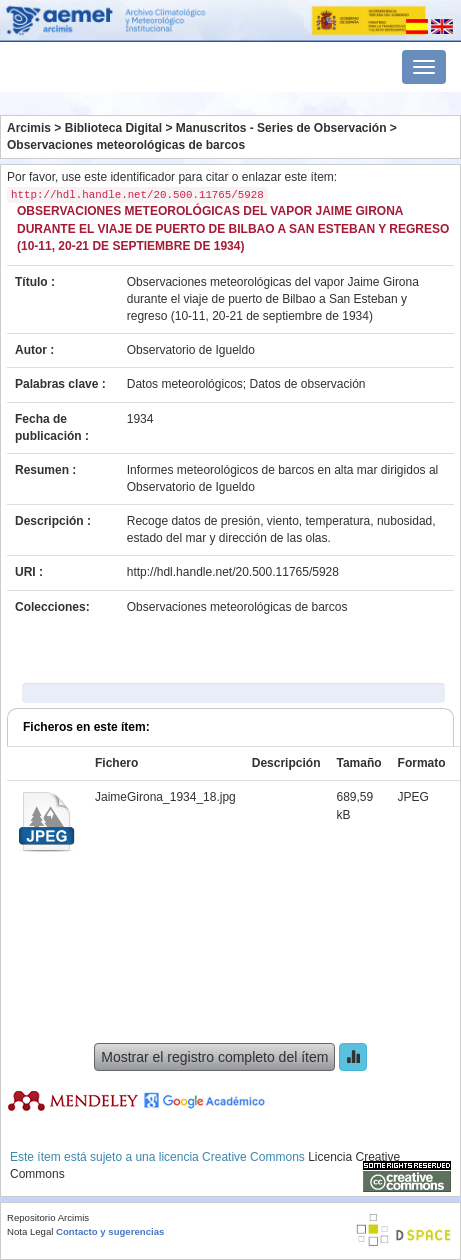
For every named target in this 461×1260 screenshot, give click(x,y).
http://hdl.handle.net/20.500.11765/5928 (233, 572)
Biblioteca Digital (113, 128)
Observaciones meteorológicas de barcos (126, 145)
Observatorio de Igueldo (191, 350)
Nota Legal (30, 1231)
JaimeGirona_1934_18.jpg (165, 797)
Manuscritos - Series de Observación (281, 128)
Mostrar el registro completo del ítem (214, 1057)
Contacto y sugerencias (110, 1231)
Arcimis (29, 128)
